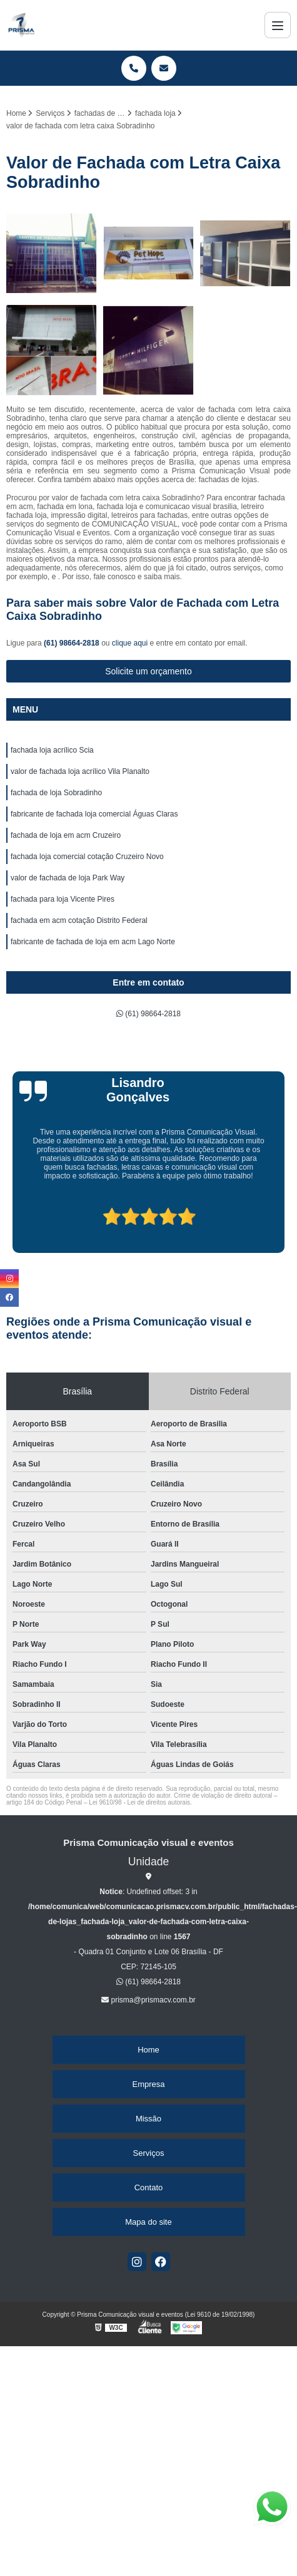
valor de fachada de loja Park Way (67, 877)
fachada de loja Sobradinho (56, 792)
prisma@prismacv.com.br (148, 2000)
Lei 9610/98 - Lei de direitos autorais (139, 1802)
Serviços (148, 2153)
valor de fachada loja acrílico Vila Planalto (80, 771)
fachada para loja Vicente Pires (62, 899)
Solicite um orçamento (148, 671)
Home (148, 2049)
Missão (148, 2118)
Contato (148, 2187)
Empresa (148, 2084)
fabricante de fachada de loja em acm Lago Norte (93, 941)
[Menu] (277, 25)
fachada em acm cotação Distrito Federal (79, 920)
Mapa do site (148, 2222)
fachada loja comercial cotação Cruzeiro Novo (87, 856)
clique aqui (130, 643)
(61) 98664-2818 (72, 643)
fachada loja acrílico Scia (52, 750)
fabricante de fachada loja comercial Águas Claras (94, 814)
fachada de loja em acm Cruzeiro (66, 835)
